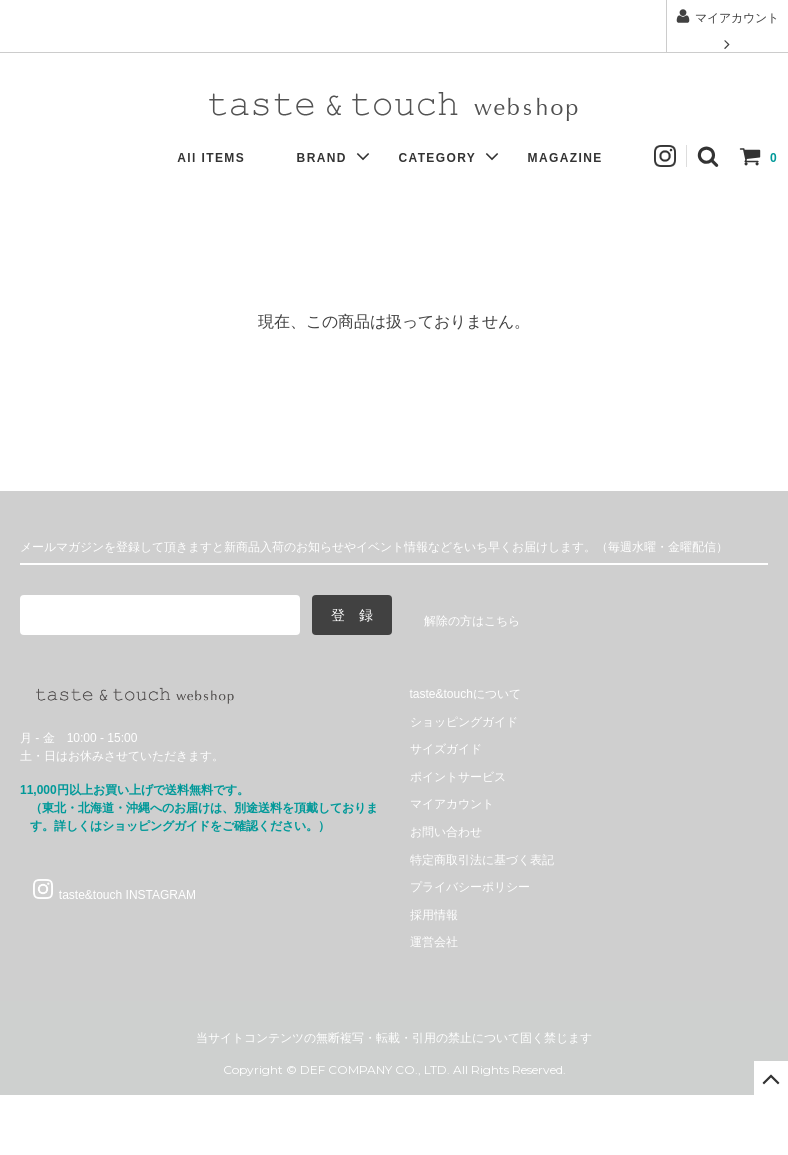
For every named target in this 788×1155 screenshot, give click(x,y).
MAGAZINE (575, 158)
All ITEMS (221, 158)
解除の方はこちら (472, 621)
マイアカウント (726, 30)
